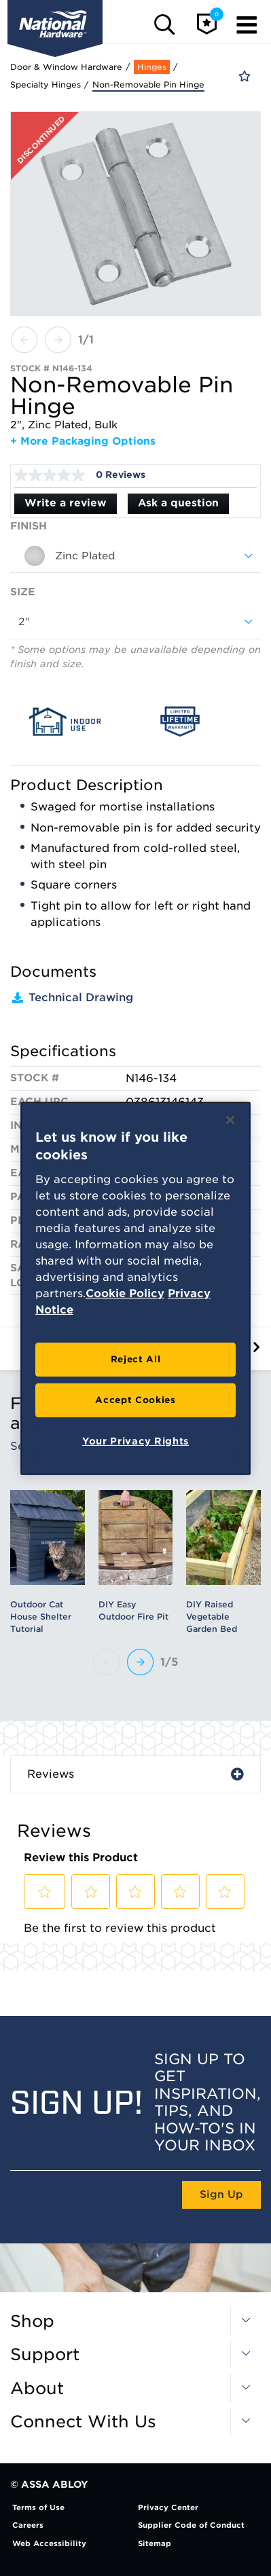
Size (22, 592)
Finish (28, 526)
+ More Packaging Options (83, 441)
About (37, 2388)
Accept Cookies (135, 1400)
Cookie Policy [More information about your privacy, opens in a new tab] (125, 1293)
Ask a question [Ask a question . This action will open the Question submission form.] (178, 503)
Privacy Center (168, 2507)
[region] (135, 1287)
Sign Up (221, 2194)
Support (44, 2355)
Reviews (50, 1774)
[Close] (230, 1119)
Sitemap (154, 2543)
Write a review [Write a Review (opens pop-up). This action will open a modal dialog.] (65, 503)
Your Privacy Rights (135, 1441)
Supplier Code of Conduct (191, 2525)
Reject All (136, 1359)
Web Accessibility (49, 2543)
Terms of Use (38, 2507)
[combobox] (135, 556)
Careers (27, 2525)
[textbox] (135, 556)
